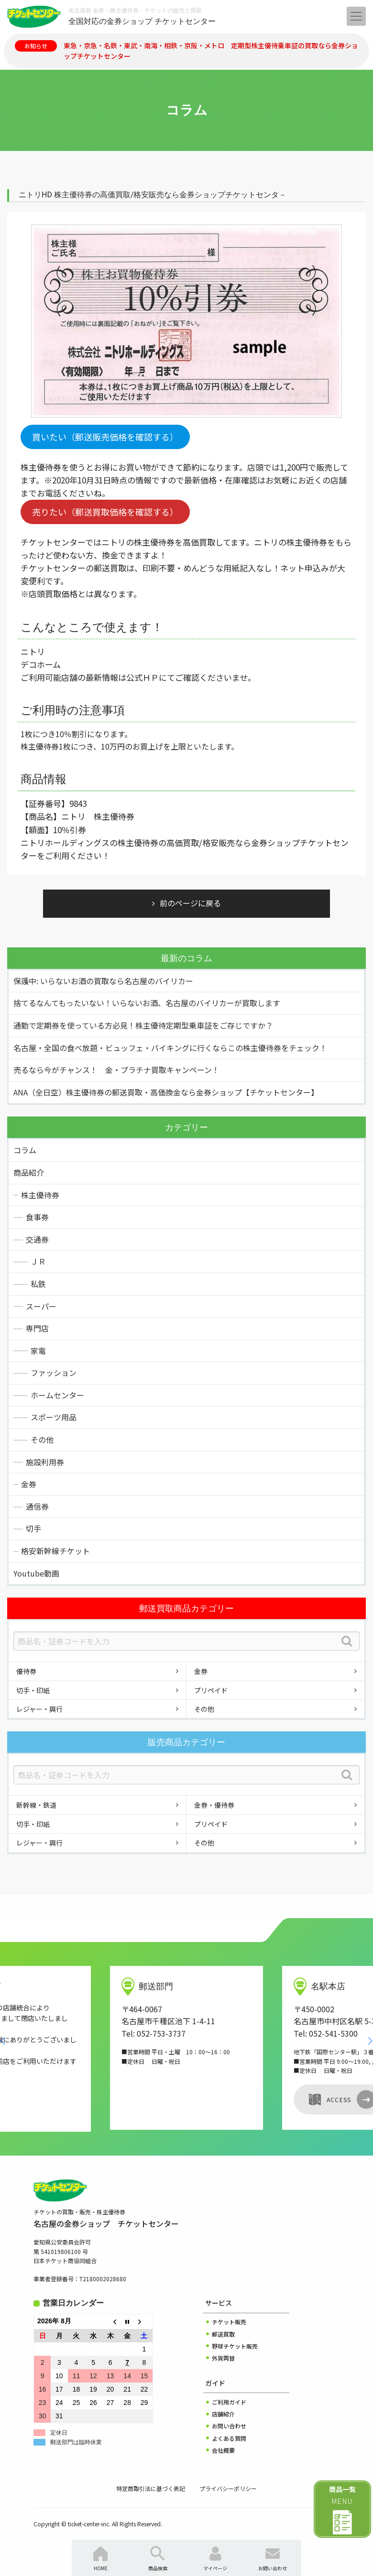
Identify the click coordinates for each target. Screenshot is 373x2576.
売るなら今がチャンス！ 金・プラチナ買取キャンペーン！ (116, 1069)
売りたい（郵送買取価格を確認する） (105, 511)
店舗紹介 (223, 2414)
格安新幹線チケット (55, 1550)
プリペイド (211, 1690)
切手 (33, 1528)
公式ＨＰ (142, 677)
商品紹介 (28, 1172)
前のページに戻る (190, 903)
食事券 (37, 1217)
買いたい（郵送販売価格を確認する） (105, 436)
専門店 (37, 1328)
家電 (38, 1350)
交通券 (37, 1239)
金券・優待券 (214, 1805)
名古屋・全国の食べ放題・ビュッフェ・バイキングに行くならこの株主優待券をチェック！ (170, 1047)
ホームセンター (57, 1395)
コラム (24, 1150)
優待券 (26, 1671)
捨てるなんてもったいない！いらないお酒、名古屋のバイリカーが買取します (146, 1003)
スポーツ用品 (54, 1417)
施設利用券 (45, 1462)
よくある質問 (229, 2438)
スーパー (41, 1306)
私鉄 (38, 1283)
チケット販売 (229, 2322)
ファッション (54, 1372)
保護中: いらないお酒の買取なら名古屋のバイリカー (103, 981)
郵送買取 (223, 2334)
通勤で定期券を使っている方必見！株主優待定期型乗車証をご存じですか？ (143, 1025)
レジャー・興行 (39, 1709)
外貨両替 (223, 2358)
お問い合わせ (229, 2426)
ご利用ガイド (229, 2402)
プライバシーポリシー (228, 2488)
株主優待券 (40, 1195)
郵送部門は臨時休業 (76, 2442)
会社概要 (223, 2450)
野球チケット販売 (235, 2346)
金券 (28, 1484)
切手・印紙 (33, 1690)
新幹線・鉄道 (36, 1805)
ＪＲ (38, 1261)
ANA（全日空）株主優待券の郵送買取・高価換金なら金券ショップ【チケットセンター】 (165, 1092)
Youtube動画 (36, 1573)
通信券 (37, 1506)
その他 (42, 1439)
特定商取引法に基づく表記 (150, 2488)
